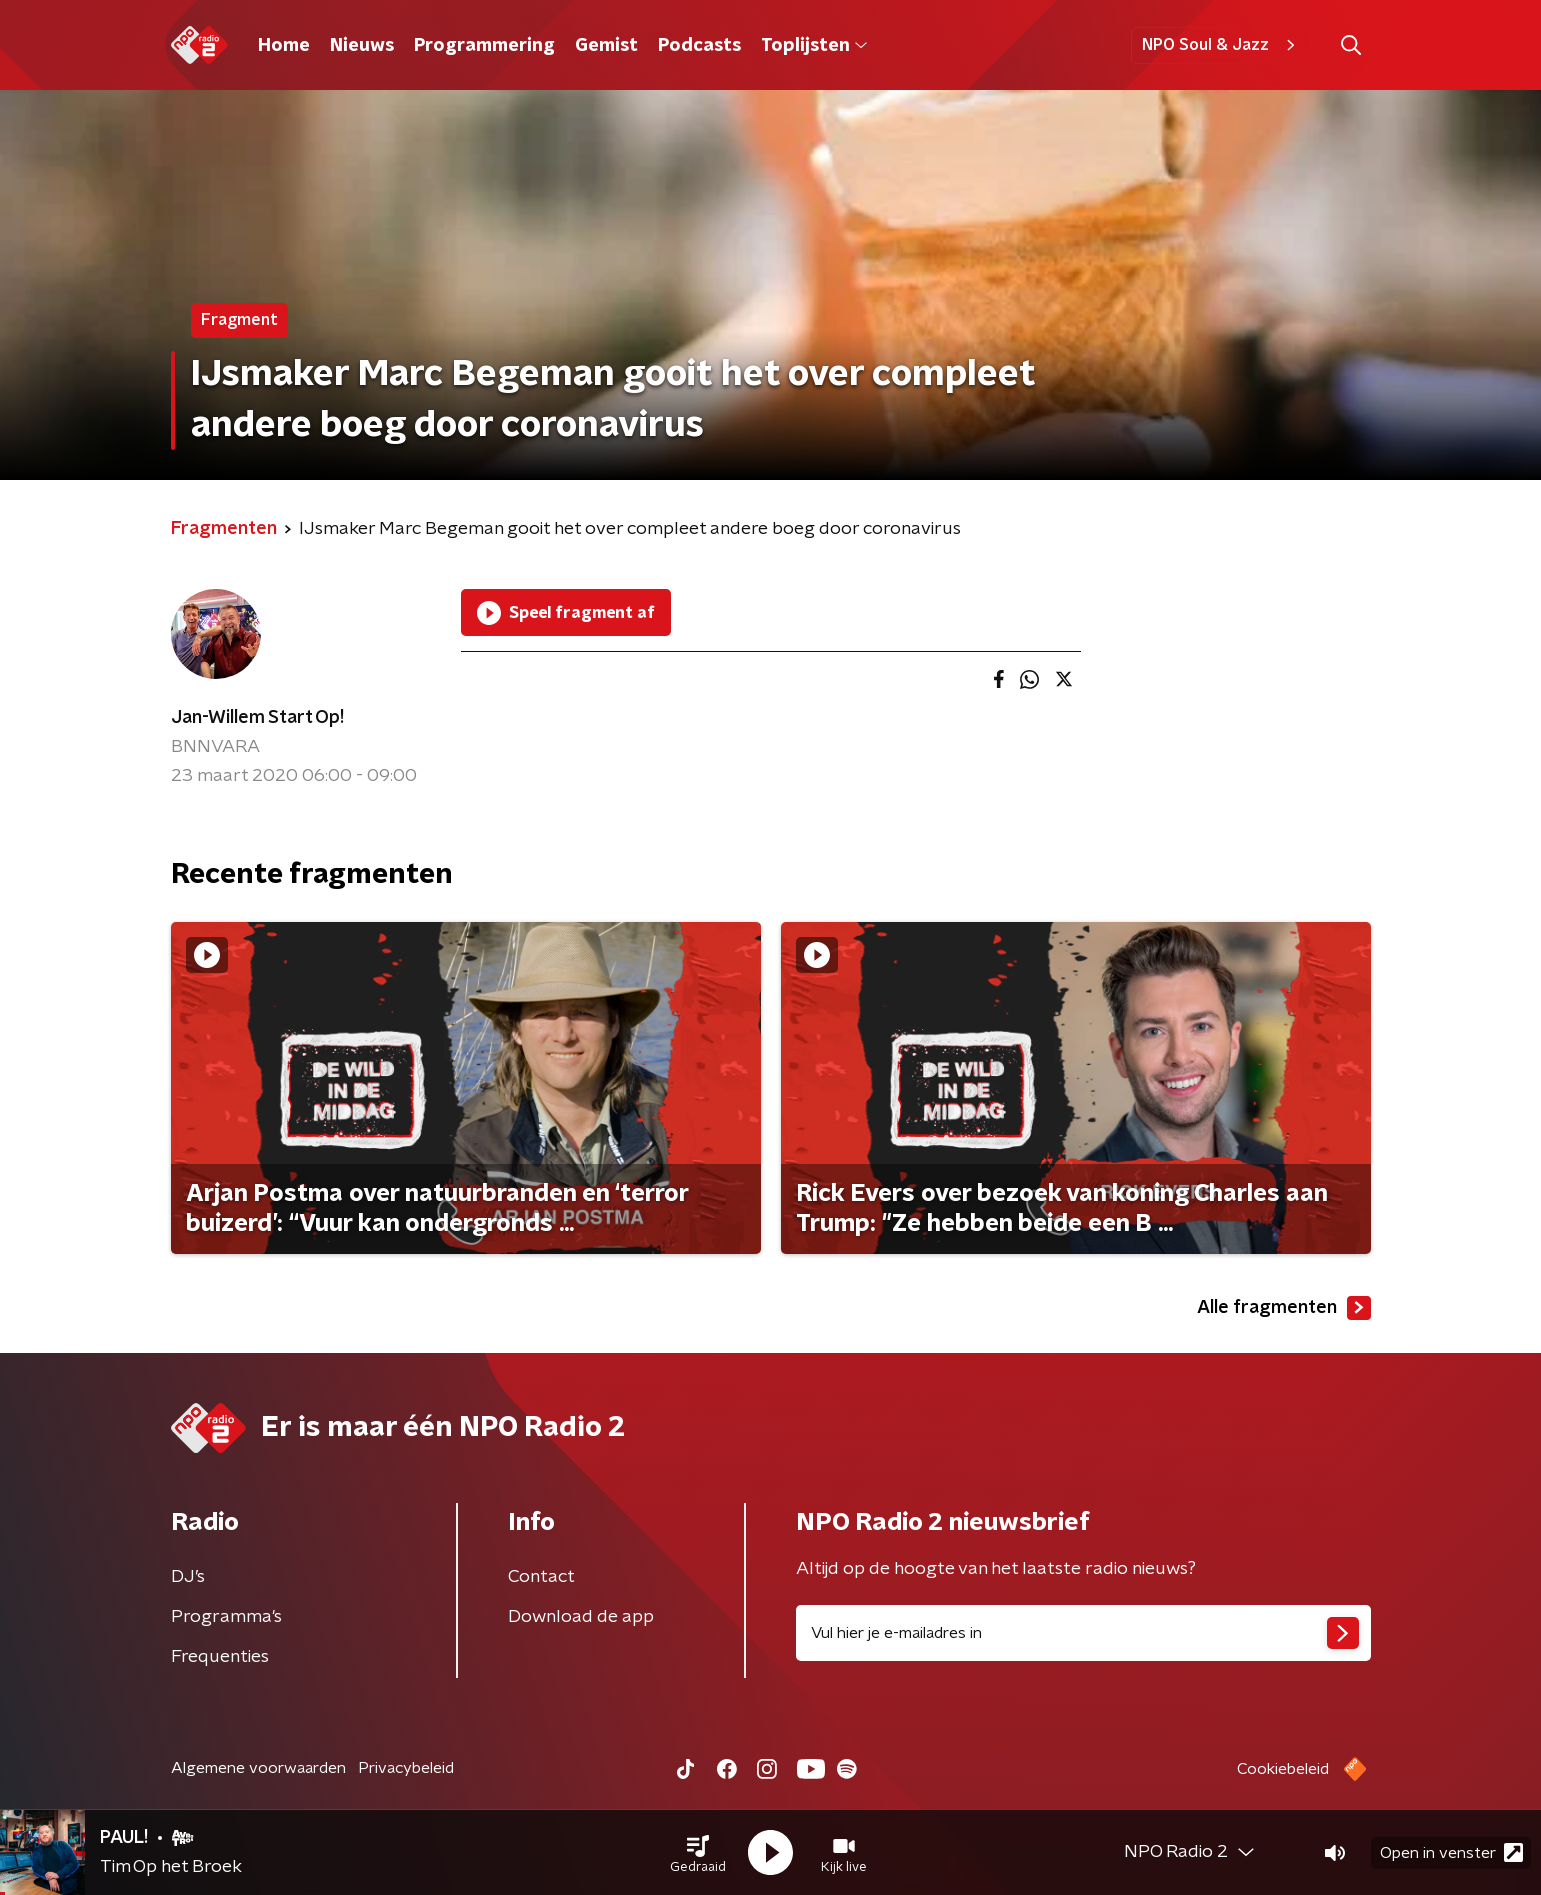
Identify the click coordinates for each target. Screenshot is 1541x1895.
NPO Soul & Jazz (1221, 45)
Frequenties (220, 1657)
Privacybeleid (406, 1768)
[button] (698, 1853)
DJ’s (188, 1577)
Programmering (484, 46)
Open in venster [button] (1451, 1852)
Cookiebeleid (1283, 1769)
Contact (541, 1577)
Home (284, 46)
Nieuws (362, 46)
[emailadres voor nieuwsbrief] (1083, 1633)
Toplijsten (814, 46)
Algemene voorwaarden (258, 1768)
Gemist (606, 46)
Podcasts (699, 46)
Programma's (226, 1617)
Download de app (581, 1617)
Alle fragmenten (1284, 1308)
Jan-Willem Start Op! (257, 718)
